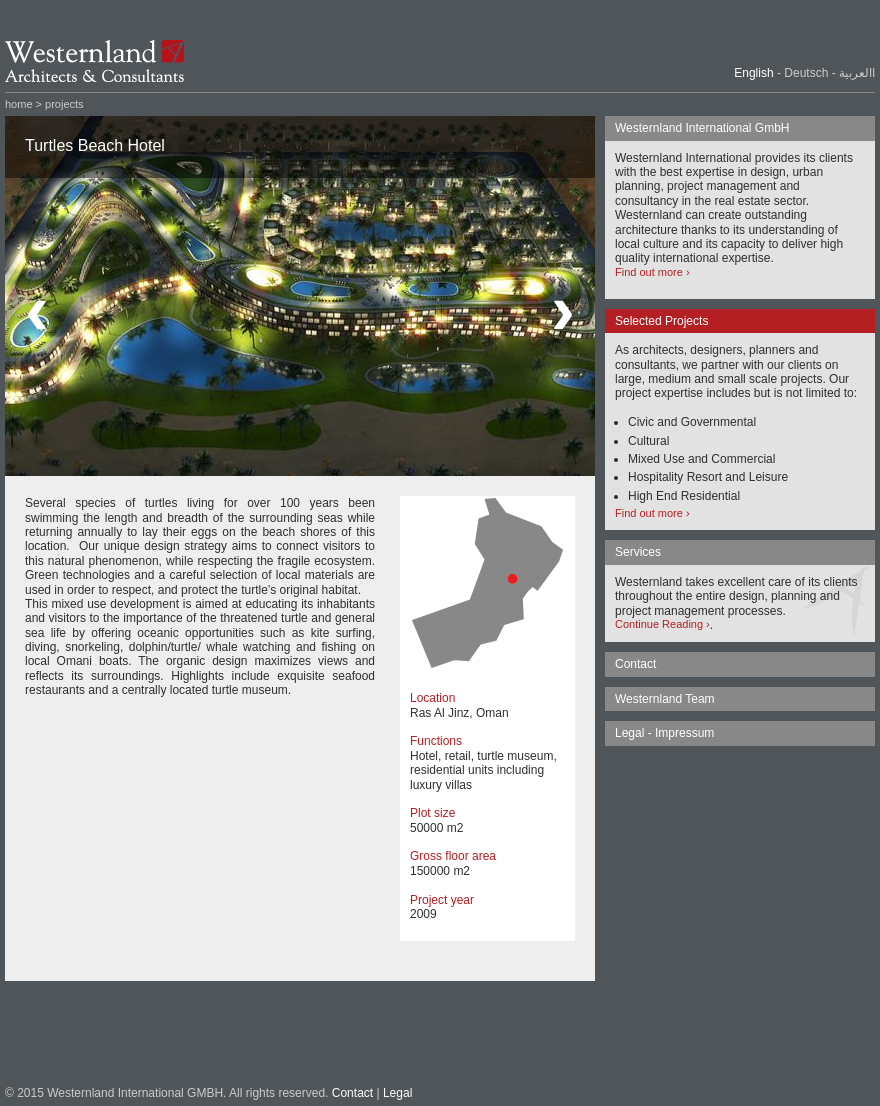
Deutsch (806, 73)
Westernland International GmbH (702, 128)
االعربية (857, 73)
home (19, 104)
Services (638, 552)
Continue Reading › (662, 624)
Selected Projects (661, 321)
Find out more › (652, 272)
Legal (397, 1093)
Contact (352, 1093)
